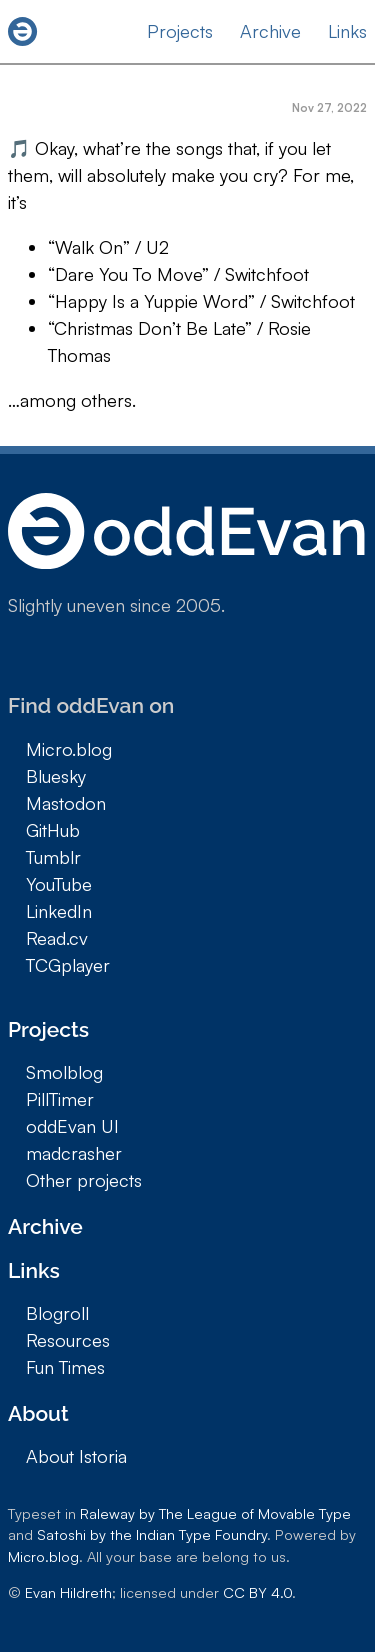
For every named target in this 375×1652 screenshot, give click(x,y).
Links (347, 31)
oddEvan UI (72, 1126)
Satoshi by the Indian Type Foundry (152, 1534)
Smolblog (64, 1072)
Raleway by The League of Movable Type (215, 1513)
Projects (180, 31)
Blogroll (57, 1313)
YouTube (59, 884)
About (38, 1413)
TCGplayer (68, 965)
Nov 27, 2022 (329, 108)
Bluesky (56, 776)
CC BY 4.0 (257, 1592)
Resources (68, 1340)
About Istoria (76, 1456)
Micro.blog (69, 749)
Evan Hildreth (68, 1592)
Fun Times (65, 1367)
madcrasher (74, 1153)
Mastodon (66, 803)
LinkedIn (59, 911)
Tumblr (53, 857)
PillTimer (60, 1099)
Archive (270, 31)
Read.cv (57, 938)
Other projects (84, 1180)
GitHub (53, 830)
